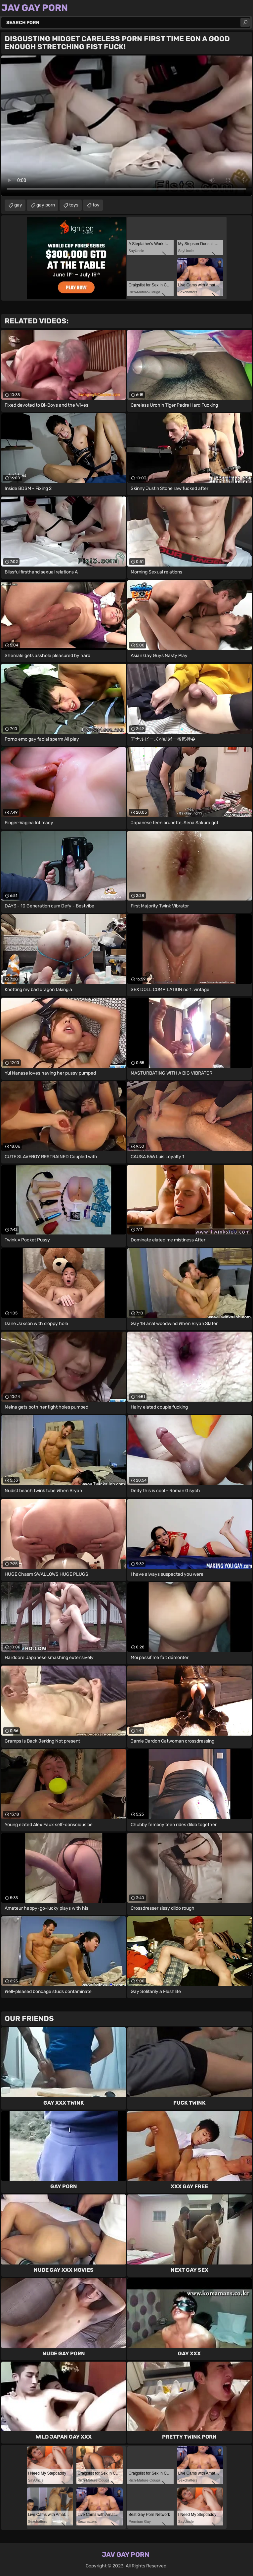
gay (18, 205)
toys (73, 205)
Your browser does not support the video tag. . (126, 125)
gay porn (45, 205)
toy (96, 205)
